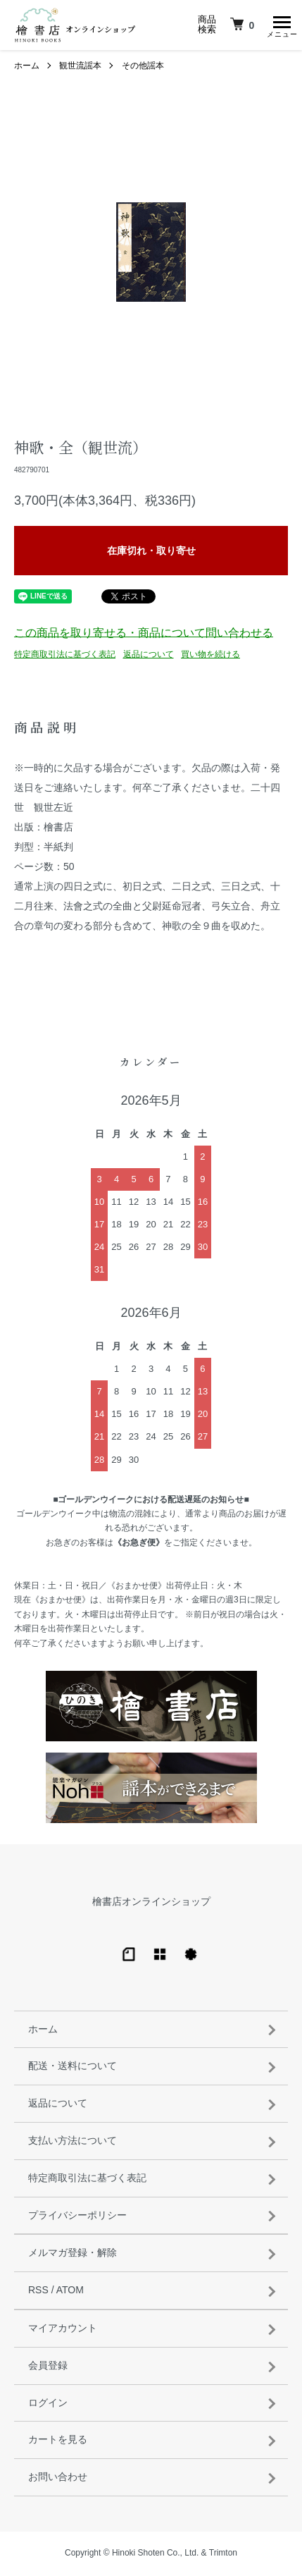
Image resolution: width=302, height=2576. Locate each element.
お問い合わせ (57, 2478)
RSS (38, 2292)
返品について (148, 656)
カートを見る (57, 2441)
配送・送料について (72, 2067)
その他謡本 (143, 68)
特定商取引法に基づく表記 (64, 656)
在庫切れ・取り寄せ (151, 552)
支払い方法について (72, 2142)
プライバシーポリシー (77, 2217)
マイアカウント (62, 2330)
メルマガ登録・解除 (72, 2254)
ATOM (70, 2292)
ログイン (48, 2404)
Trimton (223, 2555)
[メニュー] (281, 25)
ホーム (26, 68)
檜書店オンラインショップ (151, 1903)
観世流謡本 (80, 68)
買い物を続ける (210, 656)
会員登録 (48, 2367)
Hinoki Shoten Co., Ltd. (155, 2555)
